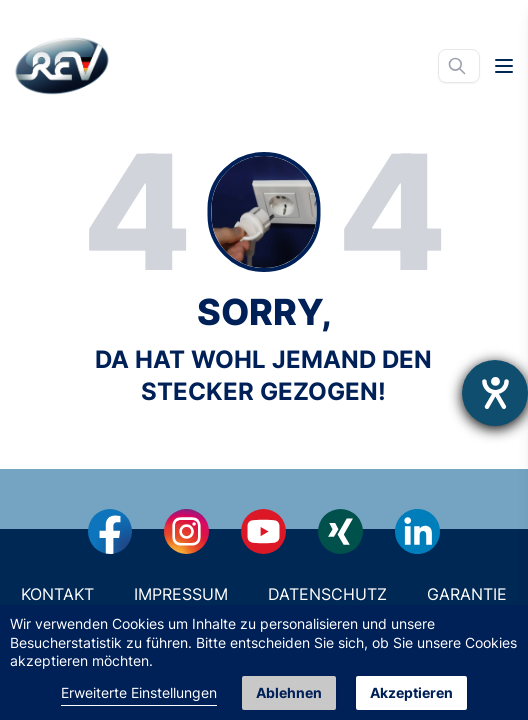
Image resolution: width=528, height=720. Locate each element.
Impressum (181, 594)
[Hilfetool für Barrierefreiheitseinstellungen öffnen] (495, 393)
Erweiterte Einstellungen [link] (139, 692)
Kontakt (57, 594)
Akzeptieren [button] (411, 692)
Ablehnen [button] (289, 692)
